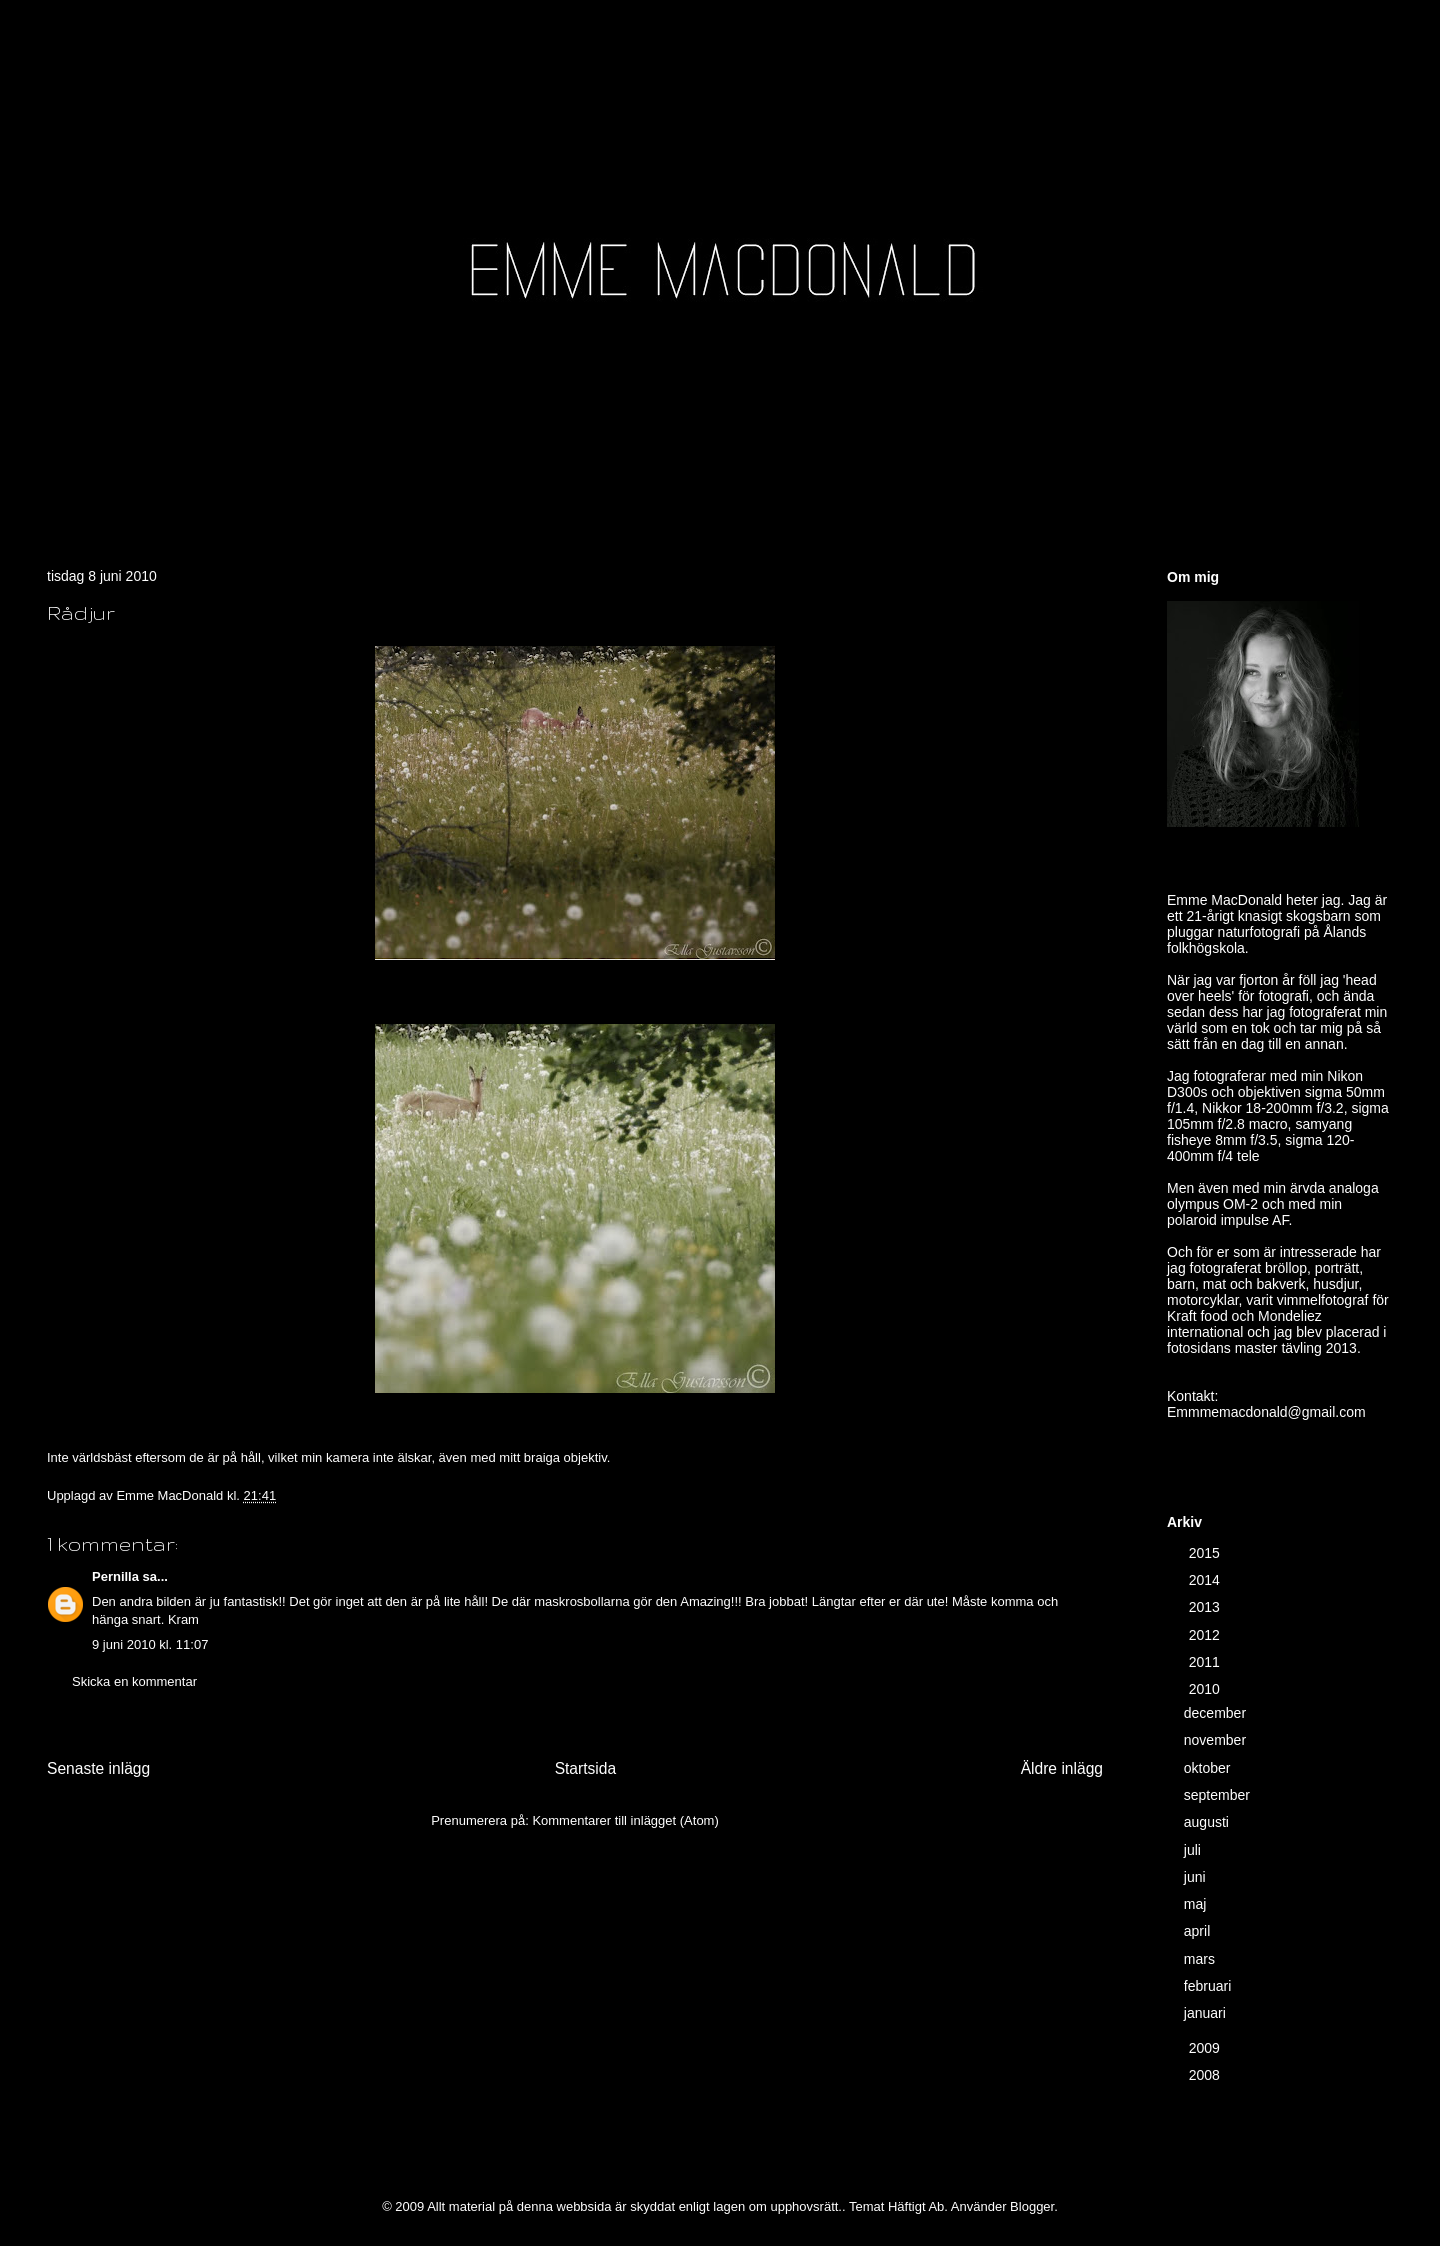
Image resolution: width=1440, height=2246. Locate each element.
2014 (1206, 1580)
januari (1207, 2013)
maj (1197, 1904)
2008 (1206, 2075)
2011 (1206, 1662)
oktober (1209, 1768)
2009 (1206, 2048)
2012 (1206, 1635)
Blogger (1032, 2206)
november (1217, 1740)
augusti (1208, 1822)
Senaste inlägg (98, 1768)
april (1199, 1931)
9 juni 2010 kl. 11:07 (150, 1644)
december (1217, 1713)
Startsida (586, 1768)
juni (1197, 1877)
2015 (1206, 1553)
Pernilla (115, 1576)
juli (1194, 1850)
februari (1209, 1986)
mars (1201, 1959)
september (1219, 1795)
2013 (1206, 1607)
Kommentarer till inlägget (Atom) (625, 1820)
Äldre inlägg (1062, 1768)
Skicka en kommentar (134, 1681)
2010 (1206, 1689)
